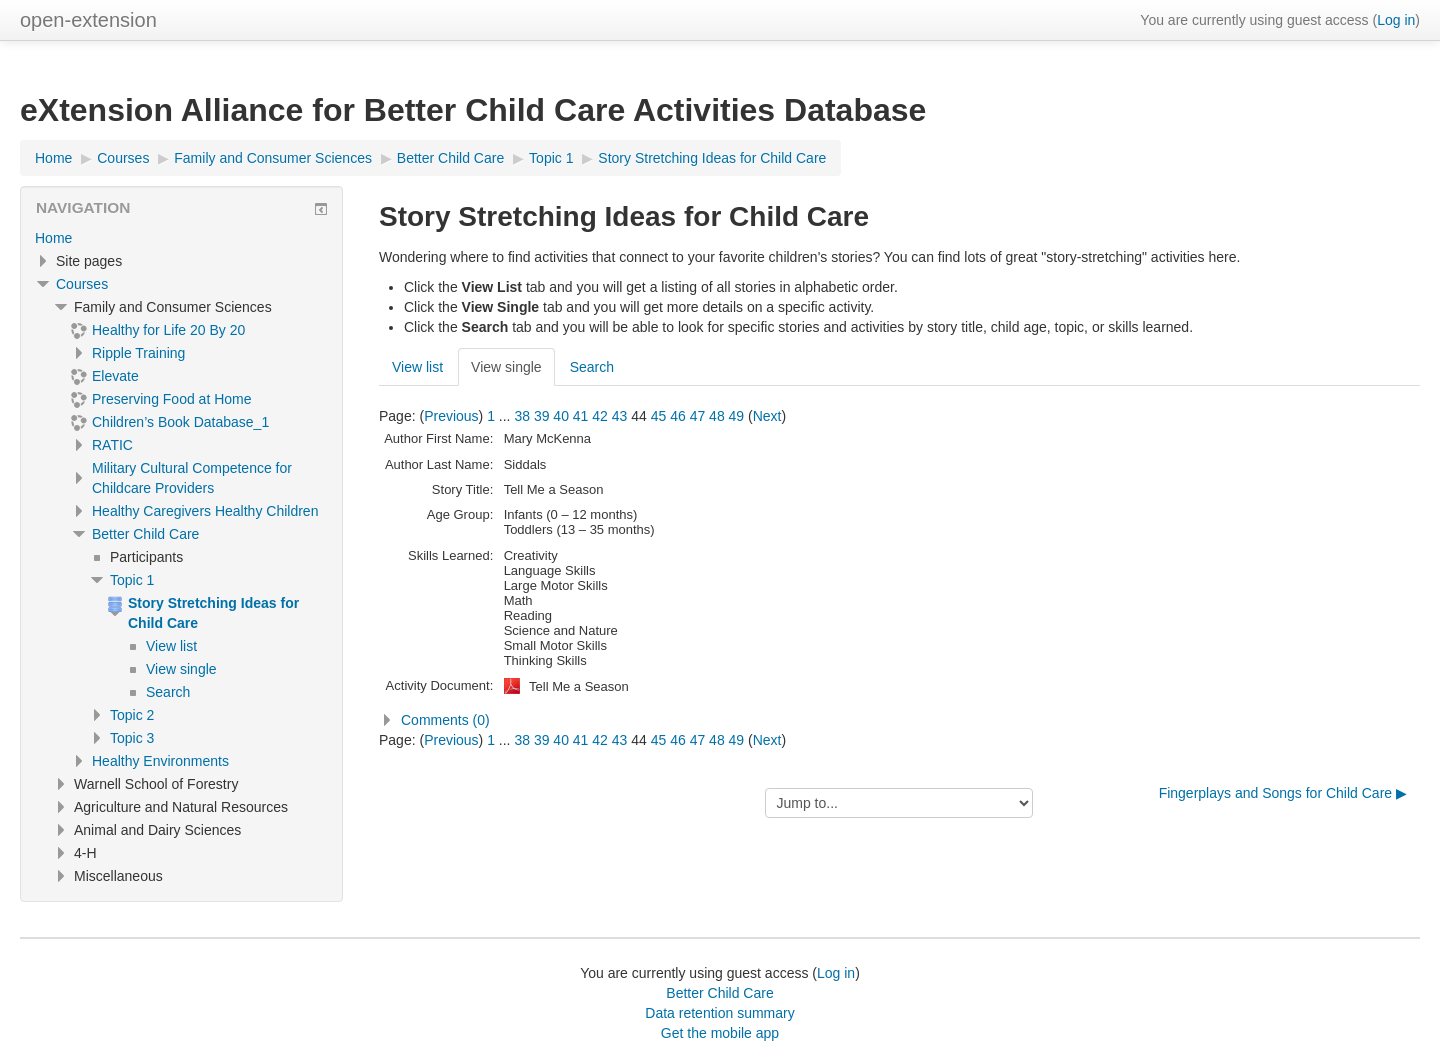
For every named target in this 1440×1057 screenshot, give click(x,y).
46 (678, 416)
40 (561, 416)
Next (767, 416)
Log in (1396, 20)
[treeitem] (181, 238)
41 (581, 416)
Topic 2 (132, 715)
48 (717, 416)
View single (506, 367)
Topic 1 (132, 580)
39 (542, 416)
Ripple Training (138, 353)
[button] (899, 720)
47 (698, 416)
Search (592, 367)
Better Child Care (145, 534)
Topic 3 (132, 738)
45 (659, 416)
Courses (82, 284)
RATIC (112, 445)
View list (417, 367)
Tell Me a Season (579, 686)
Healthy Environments (160, 761)
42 (600, 416)
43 (620, 416)
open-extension (88, 20)
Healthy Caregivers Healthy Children (205, 511)
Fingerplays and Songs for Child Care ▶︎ (1283, 793)
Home (53, 238)
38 (522, 416)
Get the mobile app (720, 1033)
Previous (451, 416)
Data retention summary (719, 1013)
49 (737, 416)
